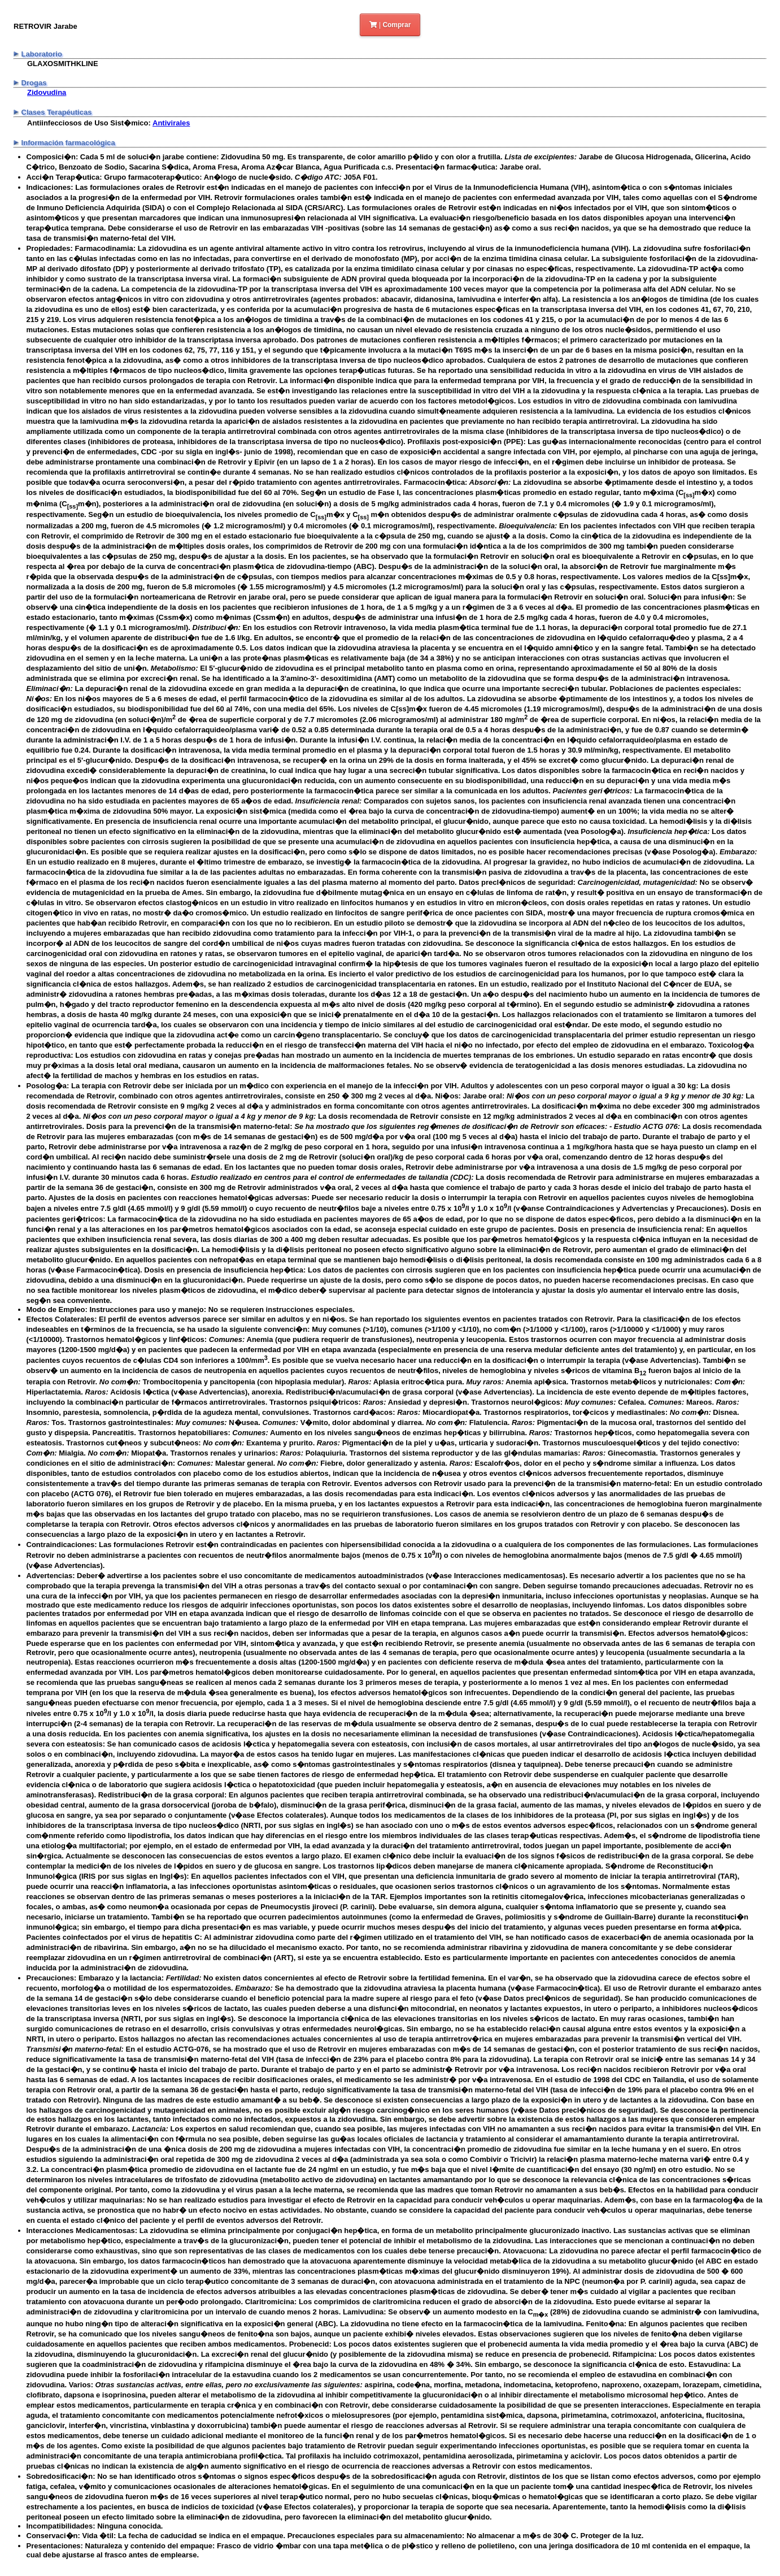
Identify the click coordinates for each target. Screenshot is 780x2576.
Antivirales (171, 123)
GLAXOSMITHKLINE (62, 63)
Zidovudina (46, 92)
